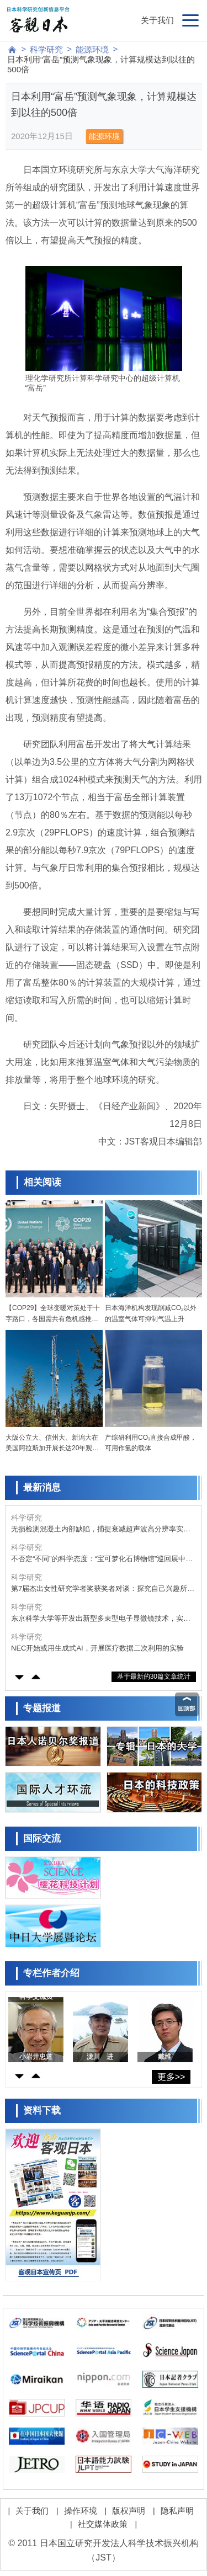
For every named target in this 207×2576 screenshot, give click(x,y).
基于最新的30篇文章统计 (153, 1676)
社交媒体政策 (103, 2524)
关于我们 (157, 20)
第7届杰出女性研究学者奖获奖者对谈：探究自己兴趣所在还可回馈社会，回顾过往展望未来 (102, 1589)
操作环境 (80, 2510)
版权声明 (128, 2510)
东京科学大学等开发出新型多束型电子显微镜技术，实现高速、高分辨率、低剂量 (100, 1619)
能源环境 (92, 49)
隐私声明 (177, 2510)
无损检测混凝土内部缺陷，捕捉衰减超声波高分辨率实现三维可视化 (100, 1529)
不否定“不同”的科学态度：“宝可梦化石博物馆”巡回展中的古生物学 (102, 1559)
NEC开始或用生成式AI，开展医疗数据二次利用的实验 (97, 1648)
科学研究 (46, 49)
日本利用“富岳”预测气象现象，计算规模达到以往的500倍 (101, 64)
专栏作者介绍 (51, 1973)
